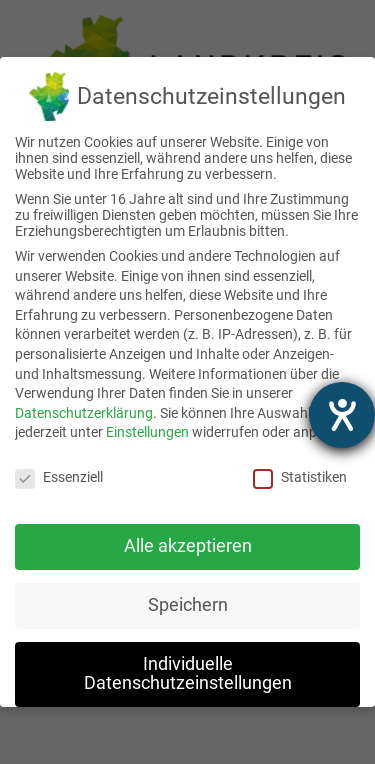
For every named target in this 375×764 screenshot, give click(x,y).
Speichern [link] (188, 605)
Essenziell (59, 477)
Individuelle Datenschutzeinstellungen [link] (188, 674)
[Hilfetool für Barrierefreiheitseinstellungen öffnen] (342, 415)
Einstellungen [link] (147, 432)
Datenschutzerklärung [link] (84, 413)
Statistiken (300, 477)
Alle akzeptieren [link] (188, 546)
